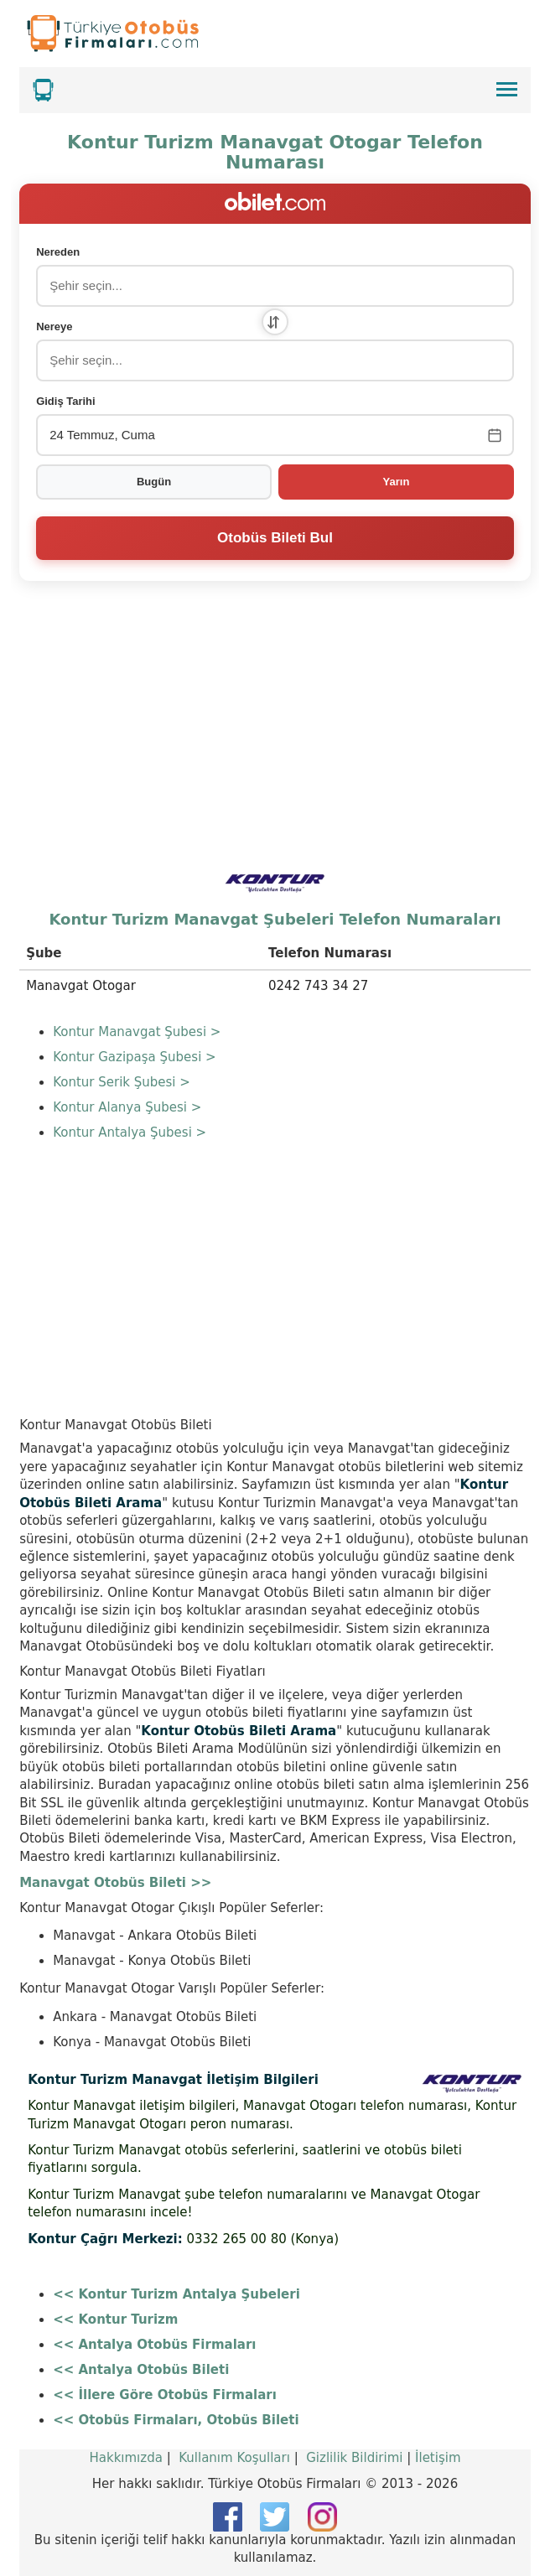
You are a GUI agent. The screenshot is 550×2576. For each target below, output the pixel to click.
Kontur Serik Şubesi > (121, 1082)
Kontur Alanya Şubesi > (127, 1107)
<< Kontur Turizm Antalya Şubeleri (176, 2294)
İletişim (437, 2457)
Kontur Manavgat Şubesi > (137, 1031)
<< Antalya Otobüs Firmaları (154, 2344)
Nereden (58, 252)
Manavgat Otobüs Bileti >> (115, 1882)
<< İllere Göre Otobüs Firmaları (165, 2394)
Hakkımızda (125, 2457)
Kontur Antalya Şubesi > (129, 1132)
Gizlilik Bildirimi (354, 2457)
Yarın (396, 481)
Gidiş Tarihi (66, 401)
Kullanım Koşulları (234, 2457)
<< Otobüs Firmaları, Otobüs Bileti (175, 2420)
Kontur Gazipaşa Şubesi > (134, 1057)
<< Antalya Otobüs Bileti (141, 2369)
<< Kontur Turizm (115, 2319)
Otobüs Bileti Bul (275, 538)
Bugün (154, 481)
